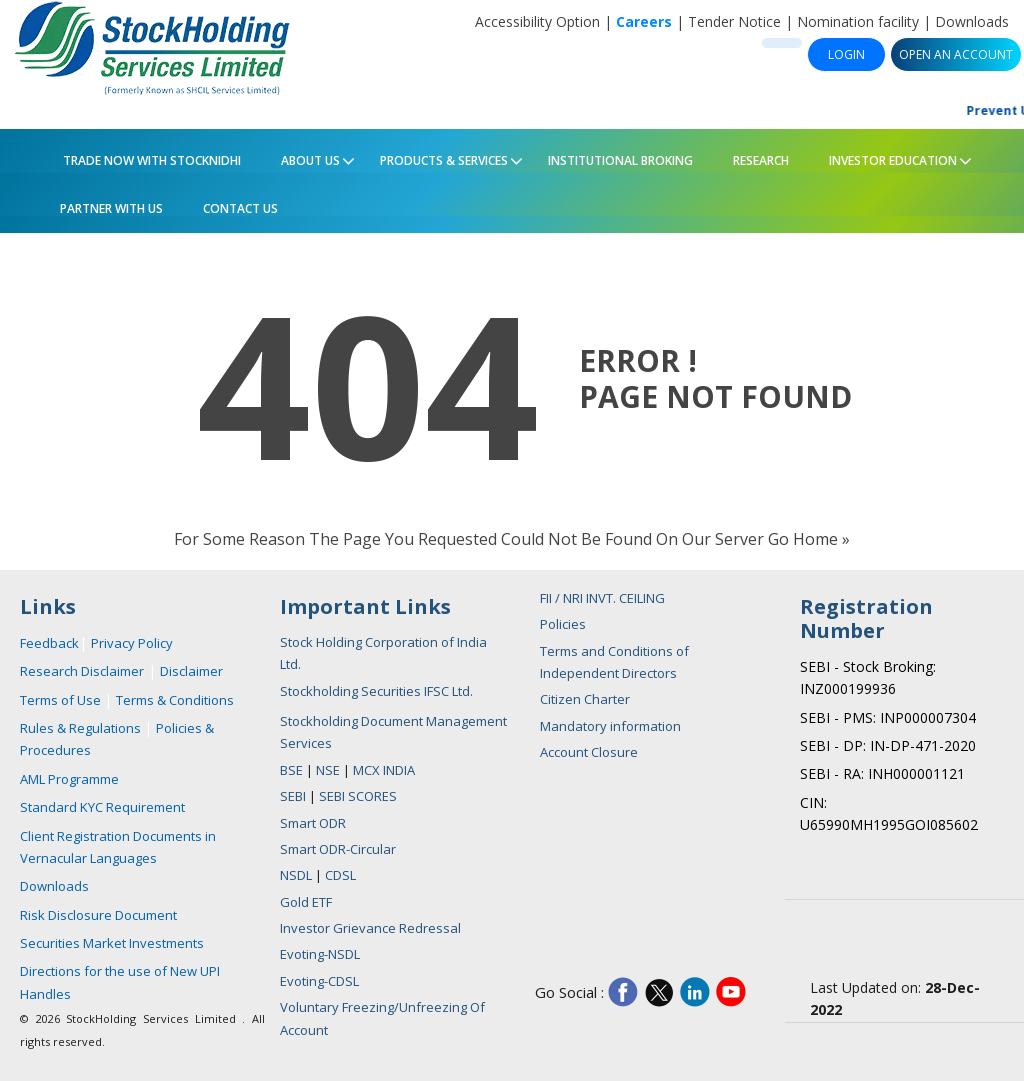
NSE (329, 770)
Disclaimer (191, 671)
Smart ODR (313, 823)
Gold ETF (306, 902)
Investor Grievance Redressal (370, 928)
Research (761, 160)
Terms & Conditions (175, 700)
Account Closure (589, 752)
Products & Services (439, 157)
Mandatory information (610, 726)
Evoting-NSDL (320, 954)
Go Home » (809, 539)
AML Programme (69, 779)
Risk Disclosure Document (98, 915)
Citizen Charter (585, 699)
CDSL (340, 875)
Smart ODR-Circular (338, 849)
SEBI (294, 796)
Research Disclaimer (82, 671)
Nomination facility (858, 21)
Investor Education (888, 157)
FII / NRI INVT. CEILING (602, 598)
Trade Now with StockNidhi (150, 160)
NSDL (296, 875)
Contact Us (240, 208)
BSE (293, 770)
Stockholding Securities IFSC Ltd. (376, 691)
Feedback (49, 643)
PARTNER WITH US (111, 208)
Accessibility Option (537, 21)
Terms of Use (62, 700)
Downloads (972, 21)
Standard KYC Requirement (102, 807)
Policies (563, 624)
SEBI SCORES (358, 796)
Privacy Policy (132, 643)
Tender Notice (734, 21)
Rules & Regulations (82, 728)
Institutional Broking (620, 160)
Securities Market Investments (112, 943)
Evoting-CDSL (319, 981)
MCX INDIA (384, 770)
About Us (306, 157)
